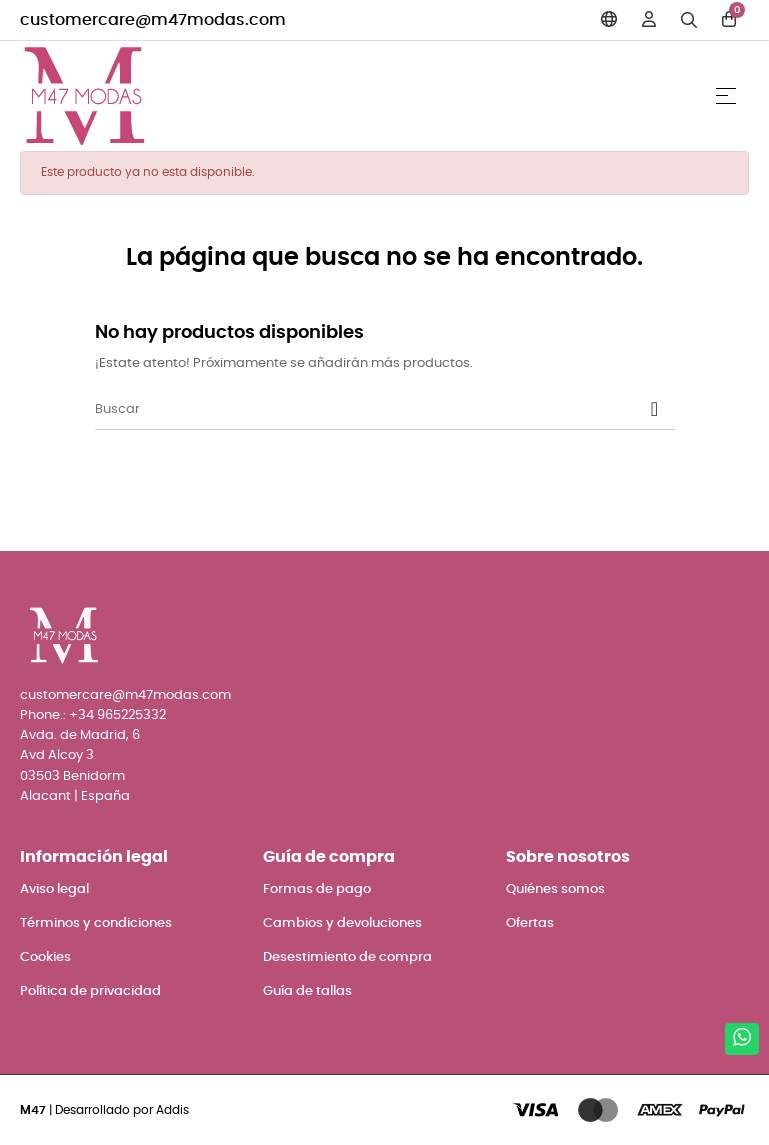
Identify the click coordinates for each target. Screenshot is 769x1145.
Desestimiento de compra (347, 957)
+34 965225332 (117, 715)
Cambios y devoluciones (342, 923)
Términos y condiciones (96, 923)
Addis (172, 1110)
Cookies (45, 957)
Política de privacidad (90, 991)
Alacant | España (75, 796)
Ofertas (530, 923)
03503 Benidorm (72, 776)
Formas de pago (317, 889)
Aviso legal (54, 889)
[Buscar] (385, 410)
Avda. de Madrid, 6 (80, 735)
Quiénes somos (555, 889)
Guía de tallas (307, 991)
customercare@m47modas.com (153, 20)
